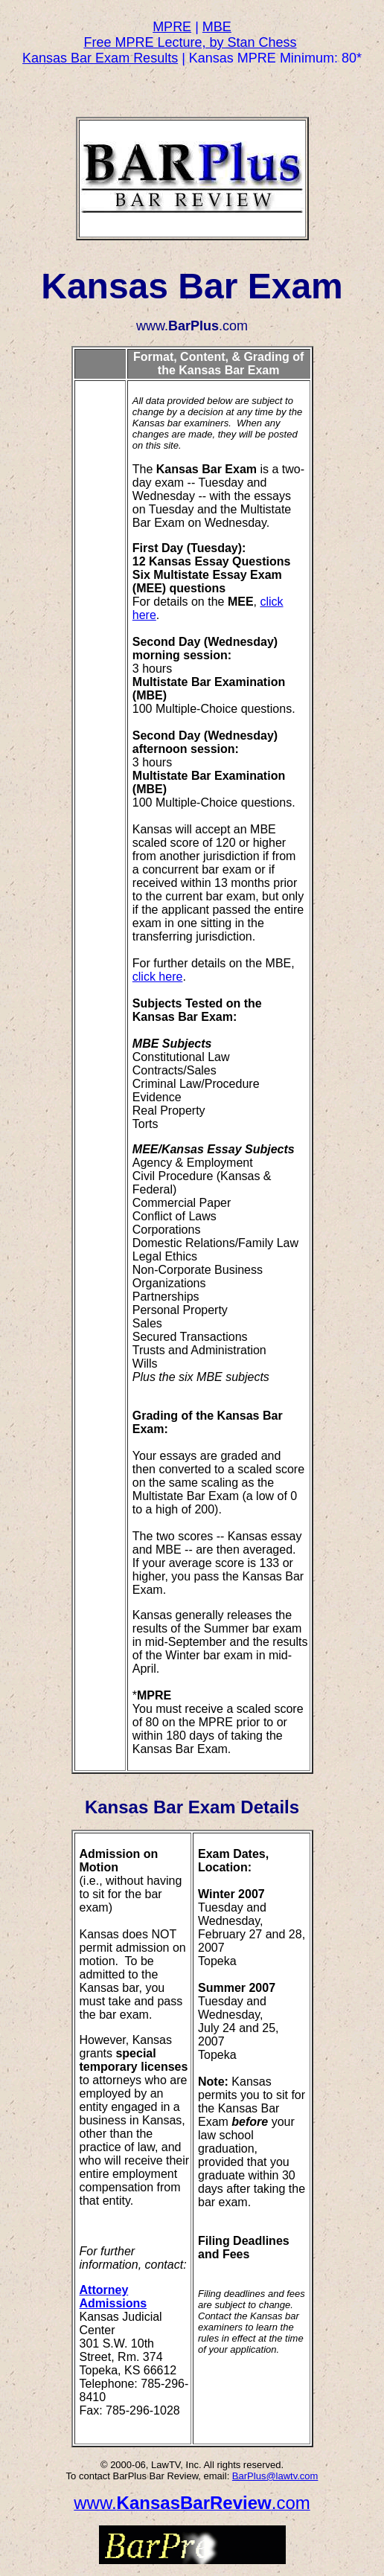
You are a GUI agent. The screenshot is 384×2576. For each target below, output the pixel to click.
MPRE (172, 26)
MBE (216, 26)
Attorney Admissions (113, 2297)
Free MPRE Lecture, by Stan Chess (189, 42)
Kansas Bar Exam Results (100, 58)
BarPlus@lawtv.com (275, 2476)
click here (157, 976)
